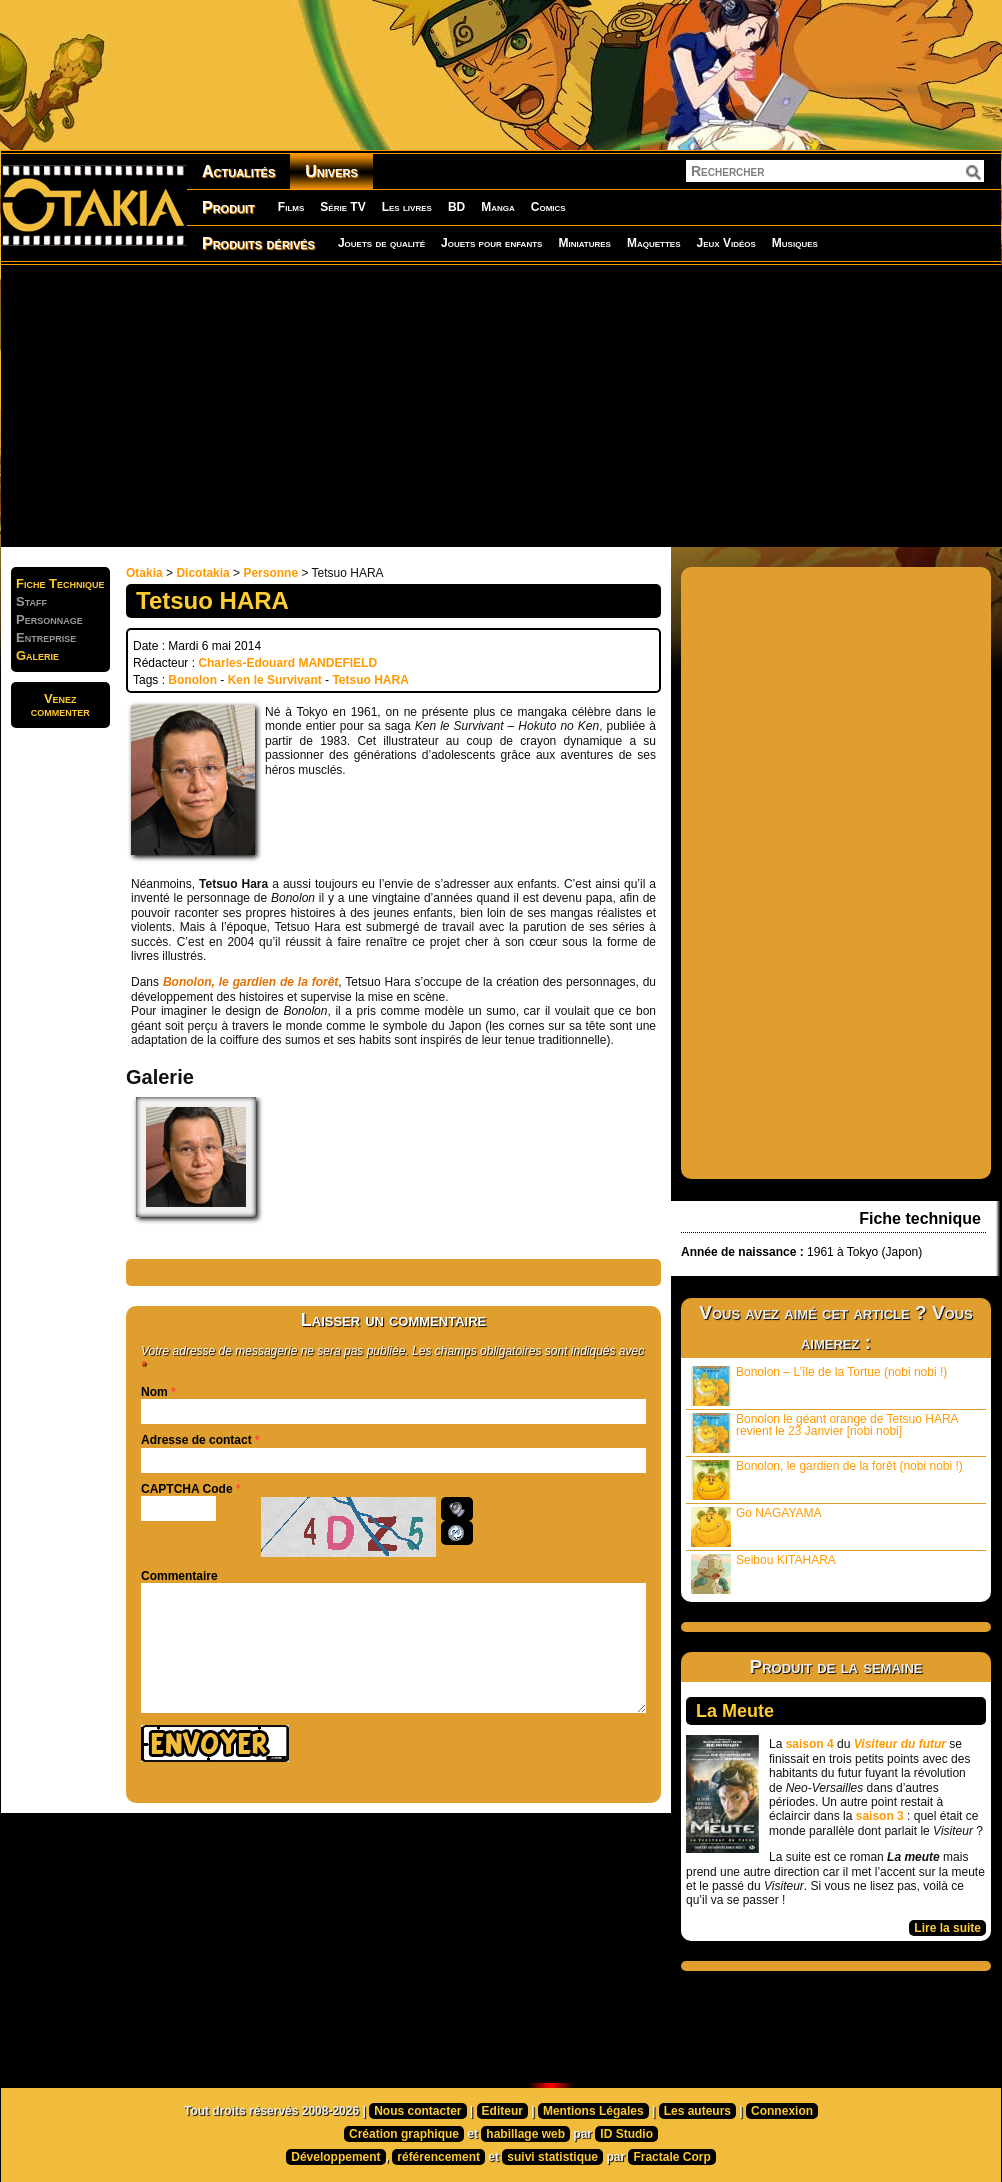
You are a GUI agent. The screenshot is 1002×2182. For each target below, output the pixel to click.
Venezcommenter (60, 705)
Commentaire (179, 1576)
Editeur (502, 2111)
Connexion (782, 2111)
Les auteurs (697, 2111)
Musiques (795, 243)
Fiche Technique (60, 583)
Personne (270, 573)
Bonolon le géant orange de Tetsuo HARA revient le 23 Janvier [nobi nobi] (825, 1432)
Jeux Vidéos (725, 243)
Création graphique (404, 2134)
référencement (438, 2157)
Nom (154, 1392)
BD (456, 207)
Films (291, 207)
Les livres (407, 207)
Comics (548, 207)
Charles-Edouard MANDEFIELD (287, 663)
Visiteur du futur (900, 1744)
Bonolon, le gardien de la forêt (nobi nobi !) (827, 1479)
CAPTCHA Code (187, 1489)
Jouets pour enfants (491, 243)
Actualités (238, 171)
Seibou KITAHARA (763, 1573)
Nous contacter (417, 2111)
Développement (335, 2157)
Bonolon (192, 680)
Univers (331, 171)
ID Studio (626, 2134)
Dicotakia (202, 573)
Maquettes (654, 243)
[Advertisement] (497, 405)
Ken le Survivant (275, 680)
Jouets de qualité (381, 243)
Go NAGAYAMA (756, 1526)
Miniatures (584, 243)
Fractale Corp (671, 2157)
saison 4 (810, 1744)
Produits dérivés (258, 243)
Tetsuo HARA (370, 680)
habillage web (525, 2134)
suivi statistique (552, 2157)
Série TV (342, 207)
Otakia (144, 573)
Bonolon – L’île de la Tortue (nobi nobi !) (819, 1385)
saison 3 (880, 1816)
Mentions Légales (593, 2111)
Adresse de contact (196, 1440)
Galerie (37, 655)
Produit (228, 207)
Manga (498, 207)
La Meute (735, 1711)
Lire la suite (947, 1928)
